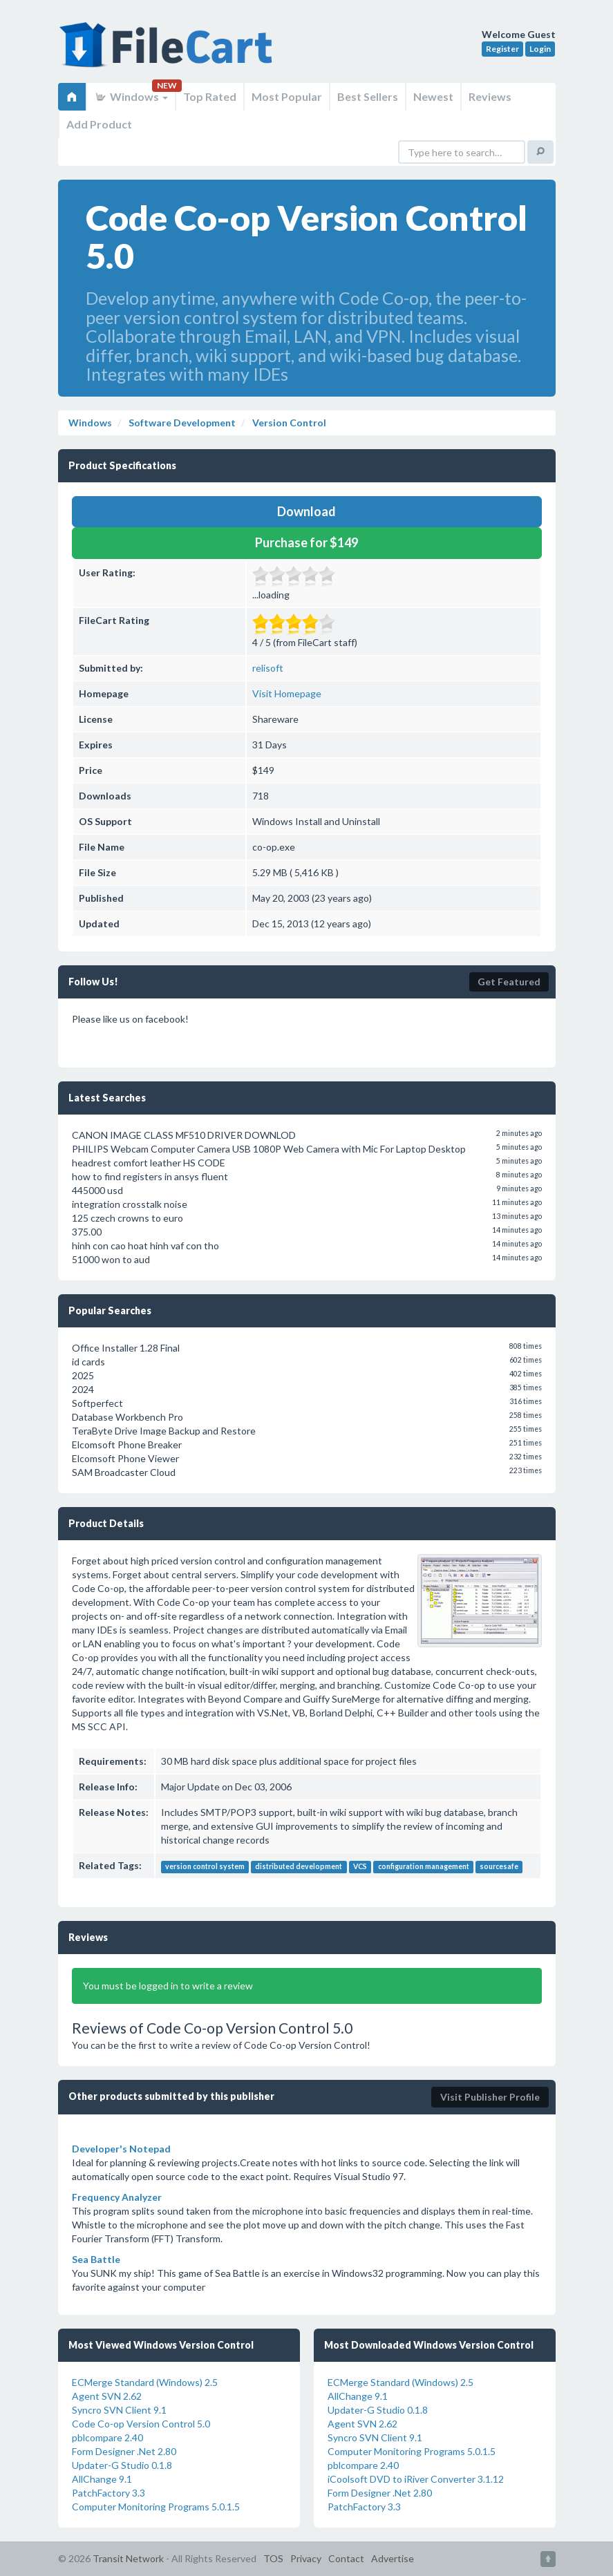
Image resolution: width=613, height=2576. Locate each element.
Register (502, 49)
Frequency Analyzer (117, 2197)
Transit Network (128, 2558)
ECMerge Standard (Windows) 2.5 (145, 2382)
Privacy (305, 2558)
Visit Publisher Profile (490, 2097)
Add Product (99, 124)
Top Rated (209, 96)
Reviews (490, 96)
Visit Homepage (286, 693)
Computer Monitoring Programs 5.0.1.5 (156, 2506)
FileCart (168, 52)
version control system (205, 1866)
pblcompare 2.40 (107, 2437)
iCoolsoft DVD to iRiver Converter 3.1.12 (416, 2479)
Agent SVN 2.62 (107, 2396)
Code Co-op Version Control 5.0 (141, 2424)
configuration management (423, 1866)
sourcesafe (499, 1866)
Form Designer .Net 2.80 (124, 2451)
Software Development (181, 422)
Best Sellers (367, 96)
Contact (346, 2558)
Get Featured (509, 981)
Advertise (392, 2558)
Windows (131, 96)
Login (540, 49)
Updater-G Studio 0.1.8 (122, 2465)
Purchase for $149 (306, 542)
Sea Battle (96, 2259)
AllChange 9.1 (102, 2479)
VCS (360, 1866)
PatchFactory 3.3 (108, 2493)
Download (306, 511)
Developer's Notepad (121, 2148)
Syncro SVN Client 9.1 (119, 2410)
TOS (273, 2558)
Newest (433, 96)
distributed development (298, 1866)
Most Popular (287, 96)
